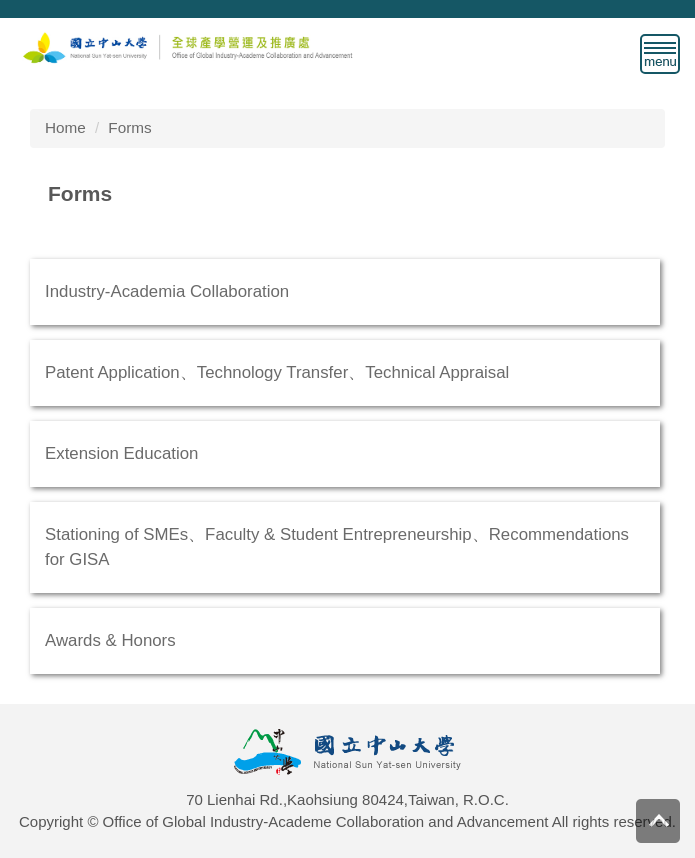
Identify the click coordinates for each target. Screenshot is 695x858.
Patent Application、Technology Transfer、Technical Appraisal (277, 372)
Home (65, 127)
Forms (129, 127)
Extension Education (121, 453)
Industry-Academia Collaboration (167, 291)
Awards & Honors (110, 640)
